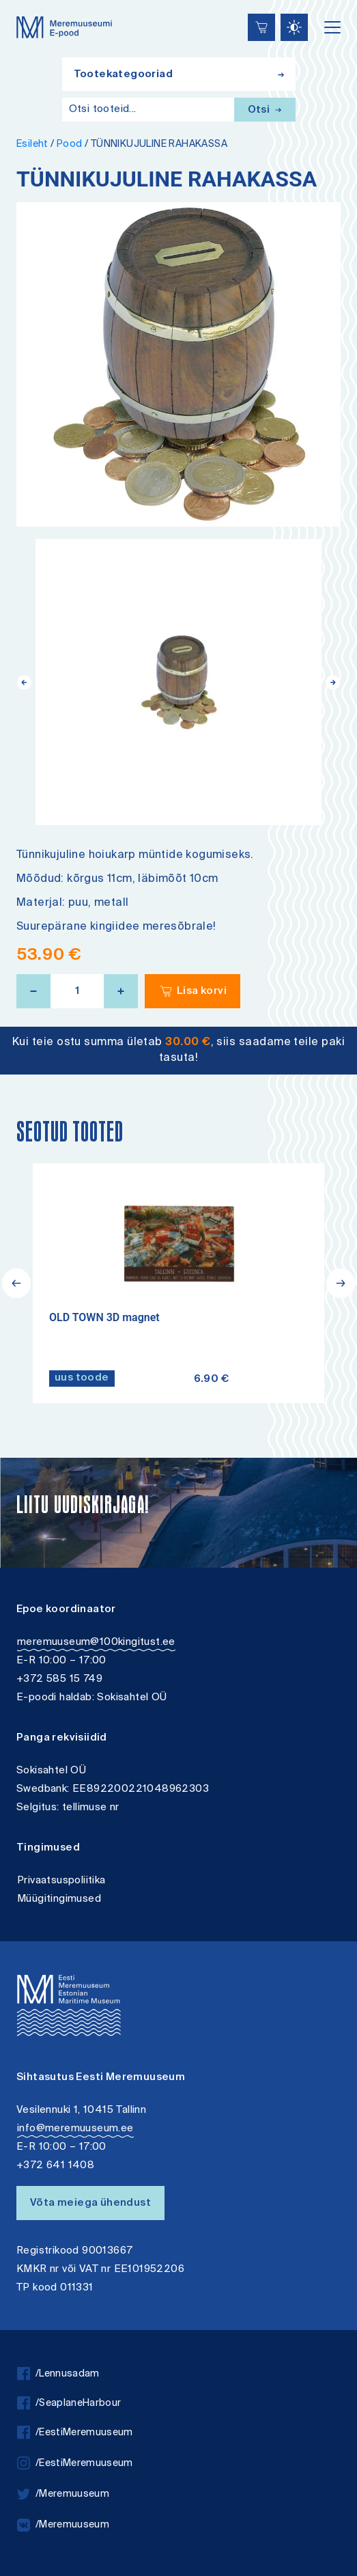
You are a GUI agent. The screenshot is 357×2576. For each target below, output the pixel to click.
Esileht (32, 144)
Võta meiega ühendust (90, 2203)
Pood (70, 144)
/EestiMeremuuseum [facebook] (75, 2432)
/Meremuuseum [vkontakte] (63, 2525)
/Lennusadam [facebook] (58, 2374)
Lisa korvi (202, 991)
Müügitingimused (59, 1899)
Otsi (265, 110)
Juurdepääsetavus (24, 1)
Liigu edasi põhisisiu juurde (16, 1)
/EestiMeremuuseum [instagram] (75, 2463)
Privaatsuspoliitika (61, 1881)
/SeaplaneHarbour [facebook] (69, 2403)
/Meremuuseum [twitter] (63, 2494)
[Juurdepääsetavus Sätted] (294, 27)
